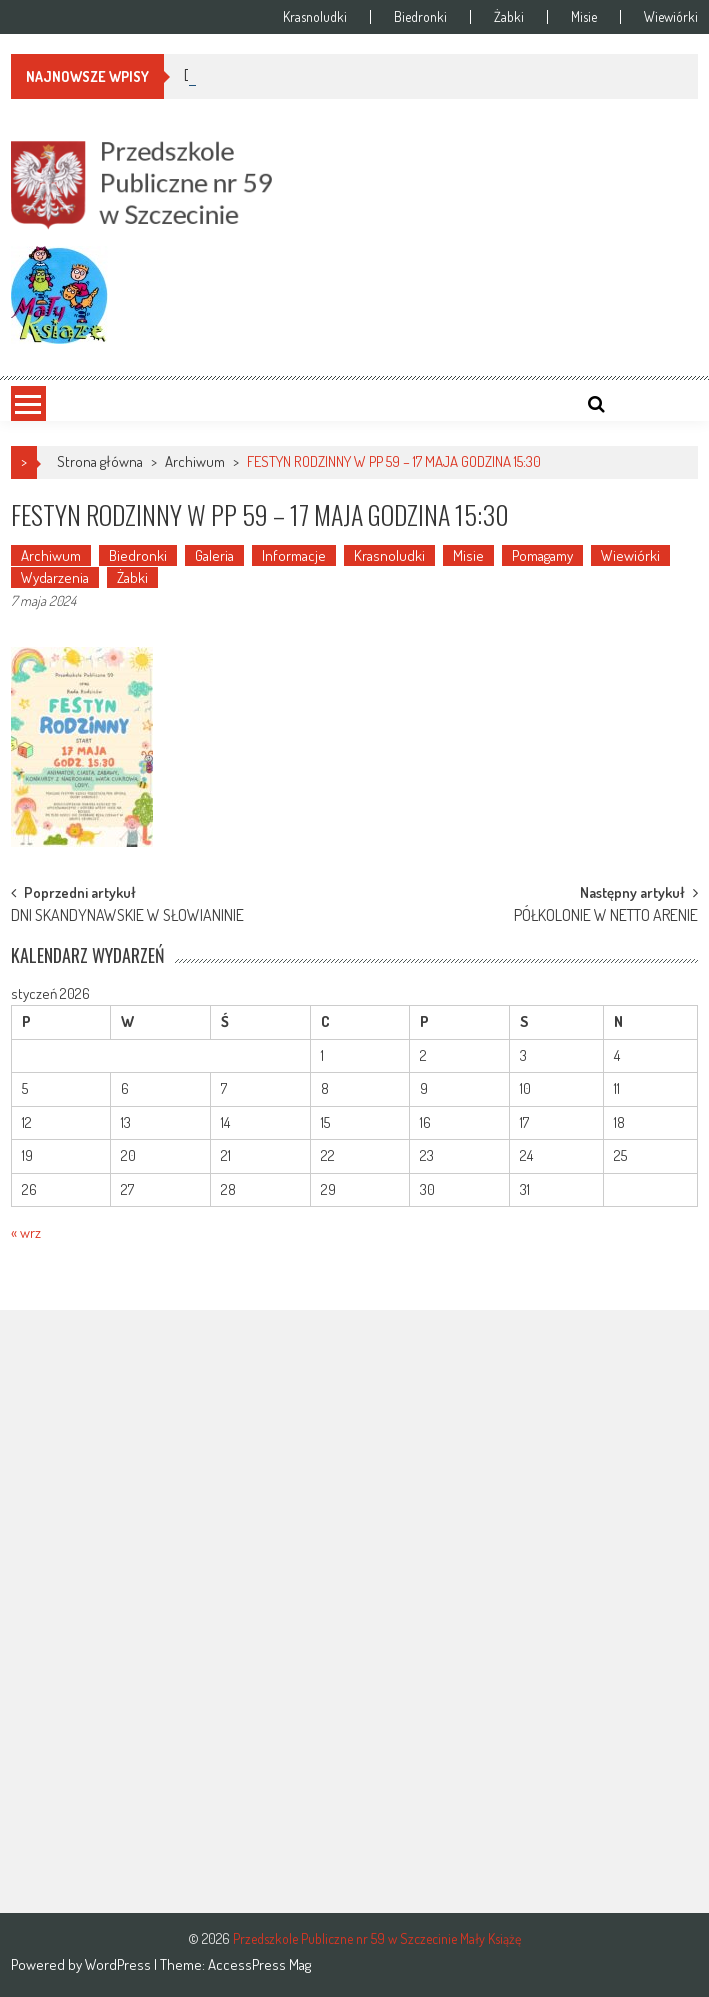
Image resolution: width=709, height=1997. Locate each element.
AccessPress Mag (259, 1964)
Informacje (294, 555)
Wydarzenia (55, 577)
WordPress (119, 1964)
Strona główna (100, 461)
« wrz (26, 1232)
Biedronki (420, 17)
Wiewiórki (671, 17)
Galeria (214, 555)
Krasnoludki (315, 17)
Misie (584, 17)
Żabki (509, 17)
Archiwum (195, 461)
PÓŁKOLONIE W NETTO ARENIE (606, 917)
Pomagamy (542, 555)
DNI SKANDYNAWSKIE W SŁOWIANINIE (127, 917)
